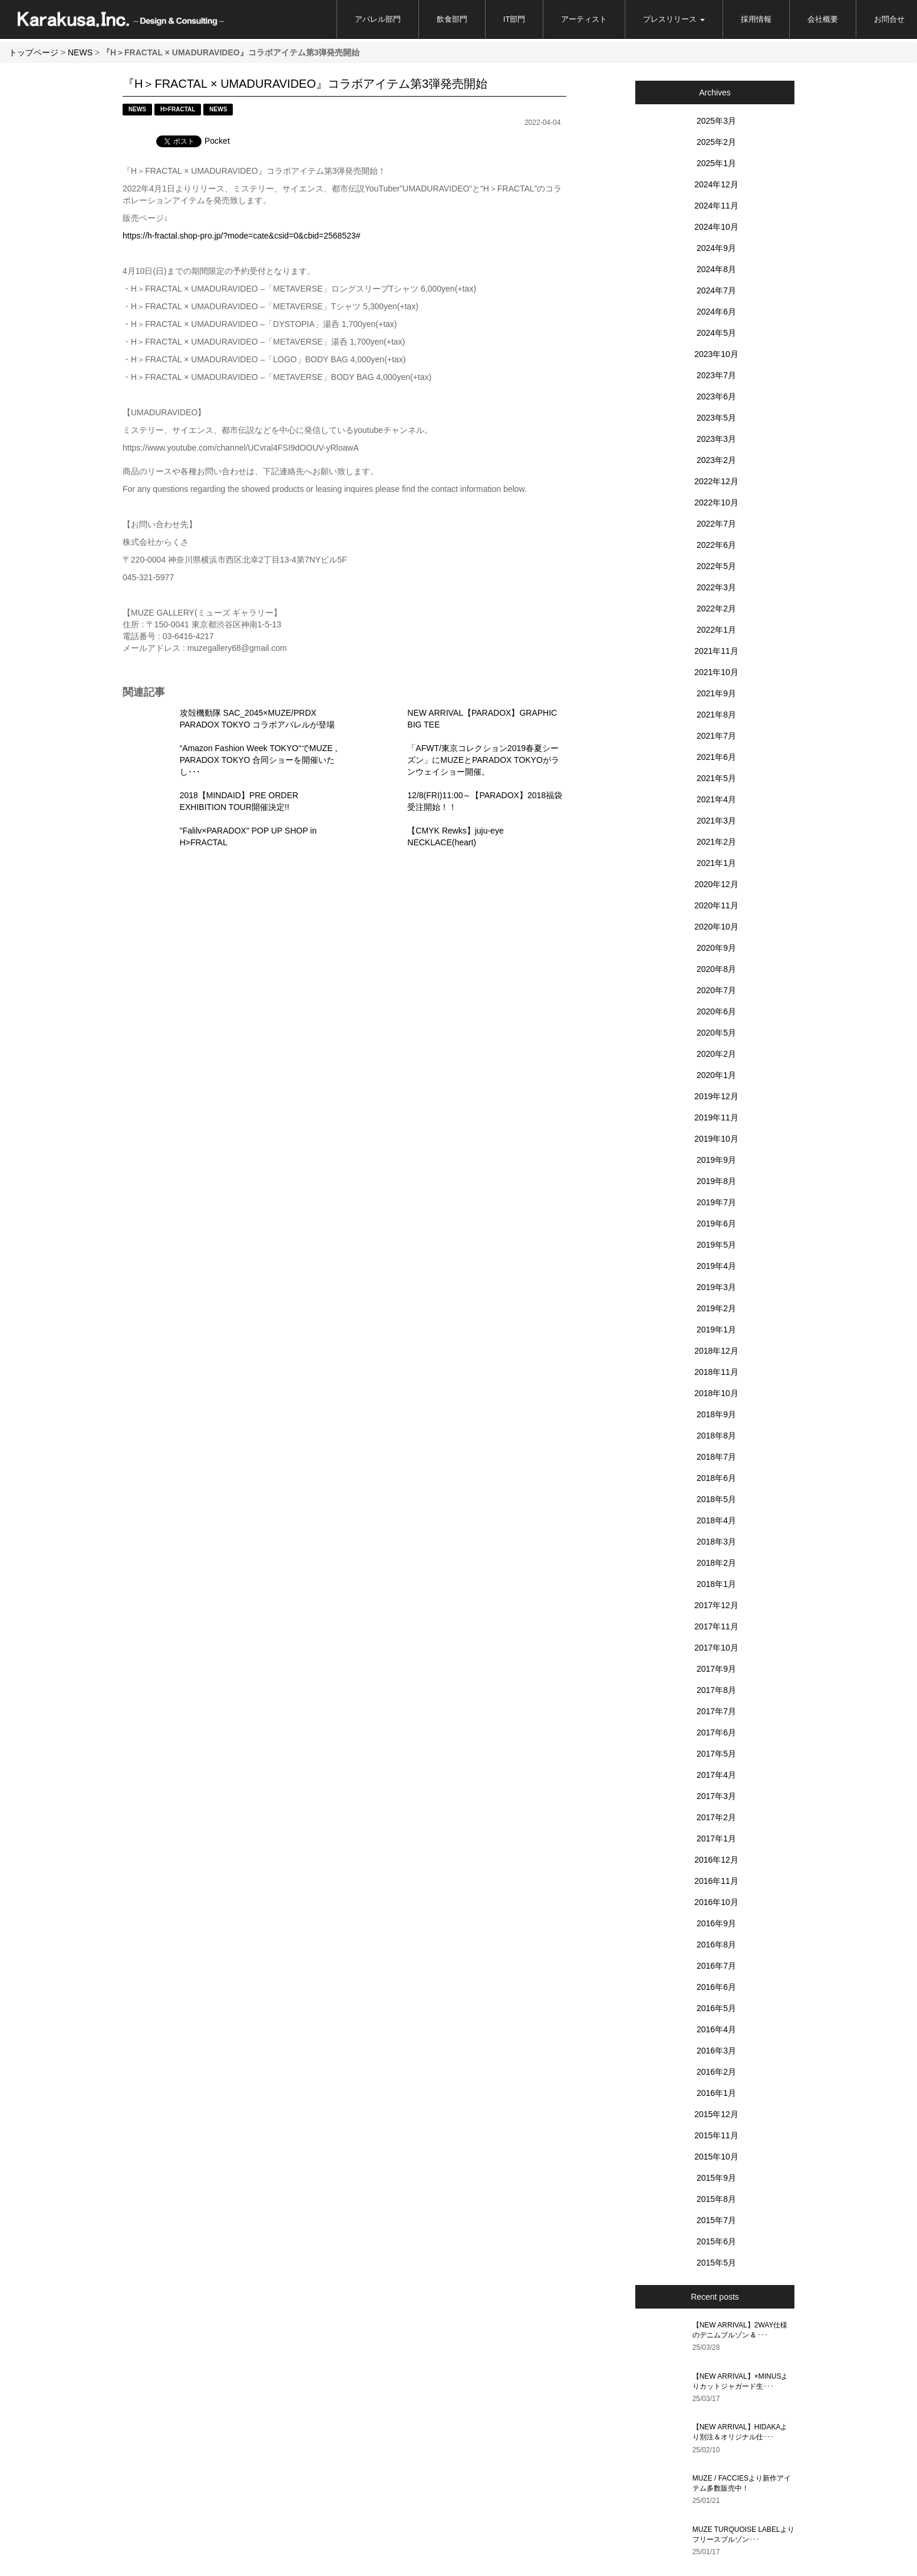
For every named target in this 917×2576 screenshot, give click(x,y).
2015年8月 (716, 2199)
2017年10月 (716, 1647)
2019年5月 (716, 1244)
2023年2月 (716, 460)
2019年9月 (716, 1160)
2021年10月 (716, 672)
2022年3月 (716, 587)
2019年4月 (716, 1266)
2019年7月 (716, 1202)
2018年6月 (716, 1478)
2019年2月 (716, 1308)
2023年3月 (716, 439)
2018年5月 (716, 1499)
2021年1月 (716, 863)
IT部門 (514, 19)
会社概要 (822, 19)
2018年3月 (716, 1541)
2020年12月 (716, 884)
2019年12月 (716, 1096)
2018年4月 (716, 1520)
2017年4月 (716, 1775)
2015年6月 (716, 2241)
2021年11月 (716, 651)
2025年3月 (716, 120)
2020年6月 (716, 1011)
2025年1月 (716, 163)
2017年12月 (716, 1605)
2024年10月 (716, 227)
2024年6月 (716, 311)
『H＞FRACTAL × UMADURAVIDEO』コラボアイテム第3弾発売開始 (305, 83)
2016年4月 (716, 2029)
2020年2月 (716, 1054)
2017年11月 (716, 1626)
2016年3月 (716, 2050)
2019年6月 (716, 1223)
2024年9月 (716, 248)
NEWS (80, 52)
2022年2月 (716, 608)
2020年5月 (716, 1032)
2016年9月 (716, 1923)
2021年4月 (716, 799)
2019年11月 (716, 1117)
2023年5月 (716, 417)
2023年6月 (716, 396)
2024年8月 (716, 269)
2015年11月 (716, 2135)
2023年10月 (716, 354)
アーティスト (584, 19)
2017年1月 (716, 1838)
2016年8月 (716, 1944)
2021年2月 (716, 841)
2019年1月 (716, 1329)
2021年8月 (716, 714)
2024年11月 (716, 205)
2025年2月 (716, 142)
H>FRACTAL (178, 109)
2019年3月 (716, 1287)
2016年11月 (716, 1881)
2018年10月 (716, 1393)
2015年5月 (716, 2262)
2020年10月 (716, 926)
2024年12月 (716, 184)
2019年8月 (716, 1181)
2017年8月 (716, 1690)
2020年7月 (716, 990)
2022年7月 (716, 523)
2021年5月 (716, 778)
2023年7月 (716, 375)
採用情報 (756, 19)
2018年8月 (716, 1435)
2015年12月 (716, 2114)
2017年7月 (716, 1711)
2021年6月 (716, 757)
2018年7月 (716, 1456)
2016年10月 (716, 1902)
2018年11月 (716, 1372)
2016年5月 (716, 2008)
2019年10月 (716, 1138)
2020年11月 (716, 905)
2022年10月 (716, 502)
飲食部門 (452, 19)
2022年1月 (716, 629)
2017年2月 (716, 1817)
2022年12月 (716, 481)
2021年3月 (716, 820)
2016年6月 (716, 1987)
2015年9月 (716, 2178)
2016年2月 (716, 2071)
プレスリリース (674, 19)
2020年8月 (716, 969)
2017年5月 (716, 1753)
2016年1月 (716, 2093)
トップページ (33, 52)
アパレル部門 (378, 19)
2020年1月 (716, 1075)
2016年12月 (716, 1859)
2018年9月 (716, 1414)
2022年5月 (716, 566)
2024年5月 (716, 333)
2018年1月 (716, 1584)
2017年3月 (716, 1796)
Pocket (217, 141)
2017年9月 (716, 1669)
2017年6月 (716, 1732)
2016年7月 (716, 1965)
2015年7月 (716, 2220)
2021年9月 (716, 693)
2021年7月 (716, 735)
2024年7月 (716, 290)
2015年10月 (716, 2156)
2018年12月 (716, 1350)
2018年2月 (716, 1563)
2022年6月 (716, 545)
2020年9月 (716, 948)
